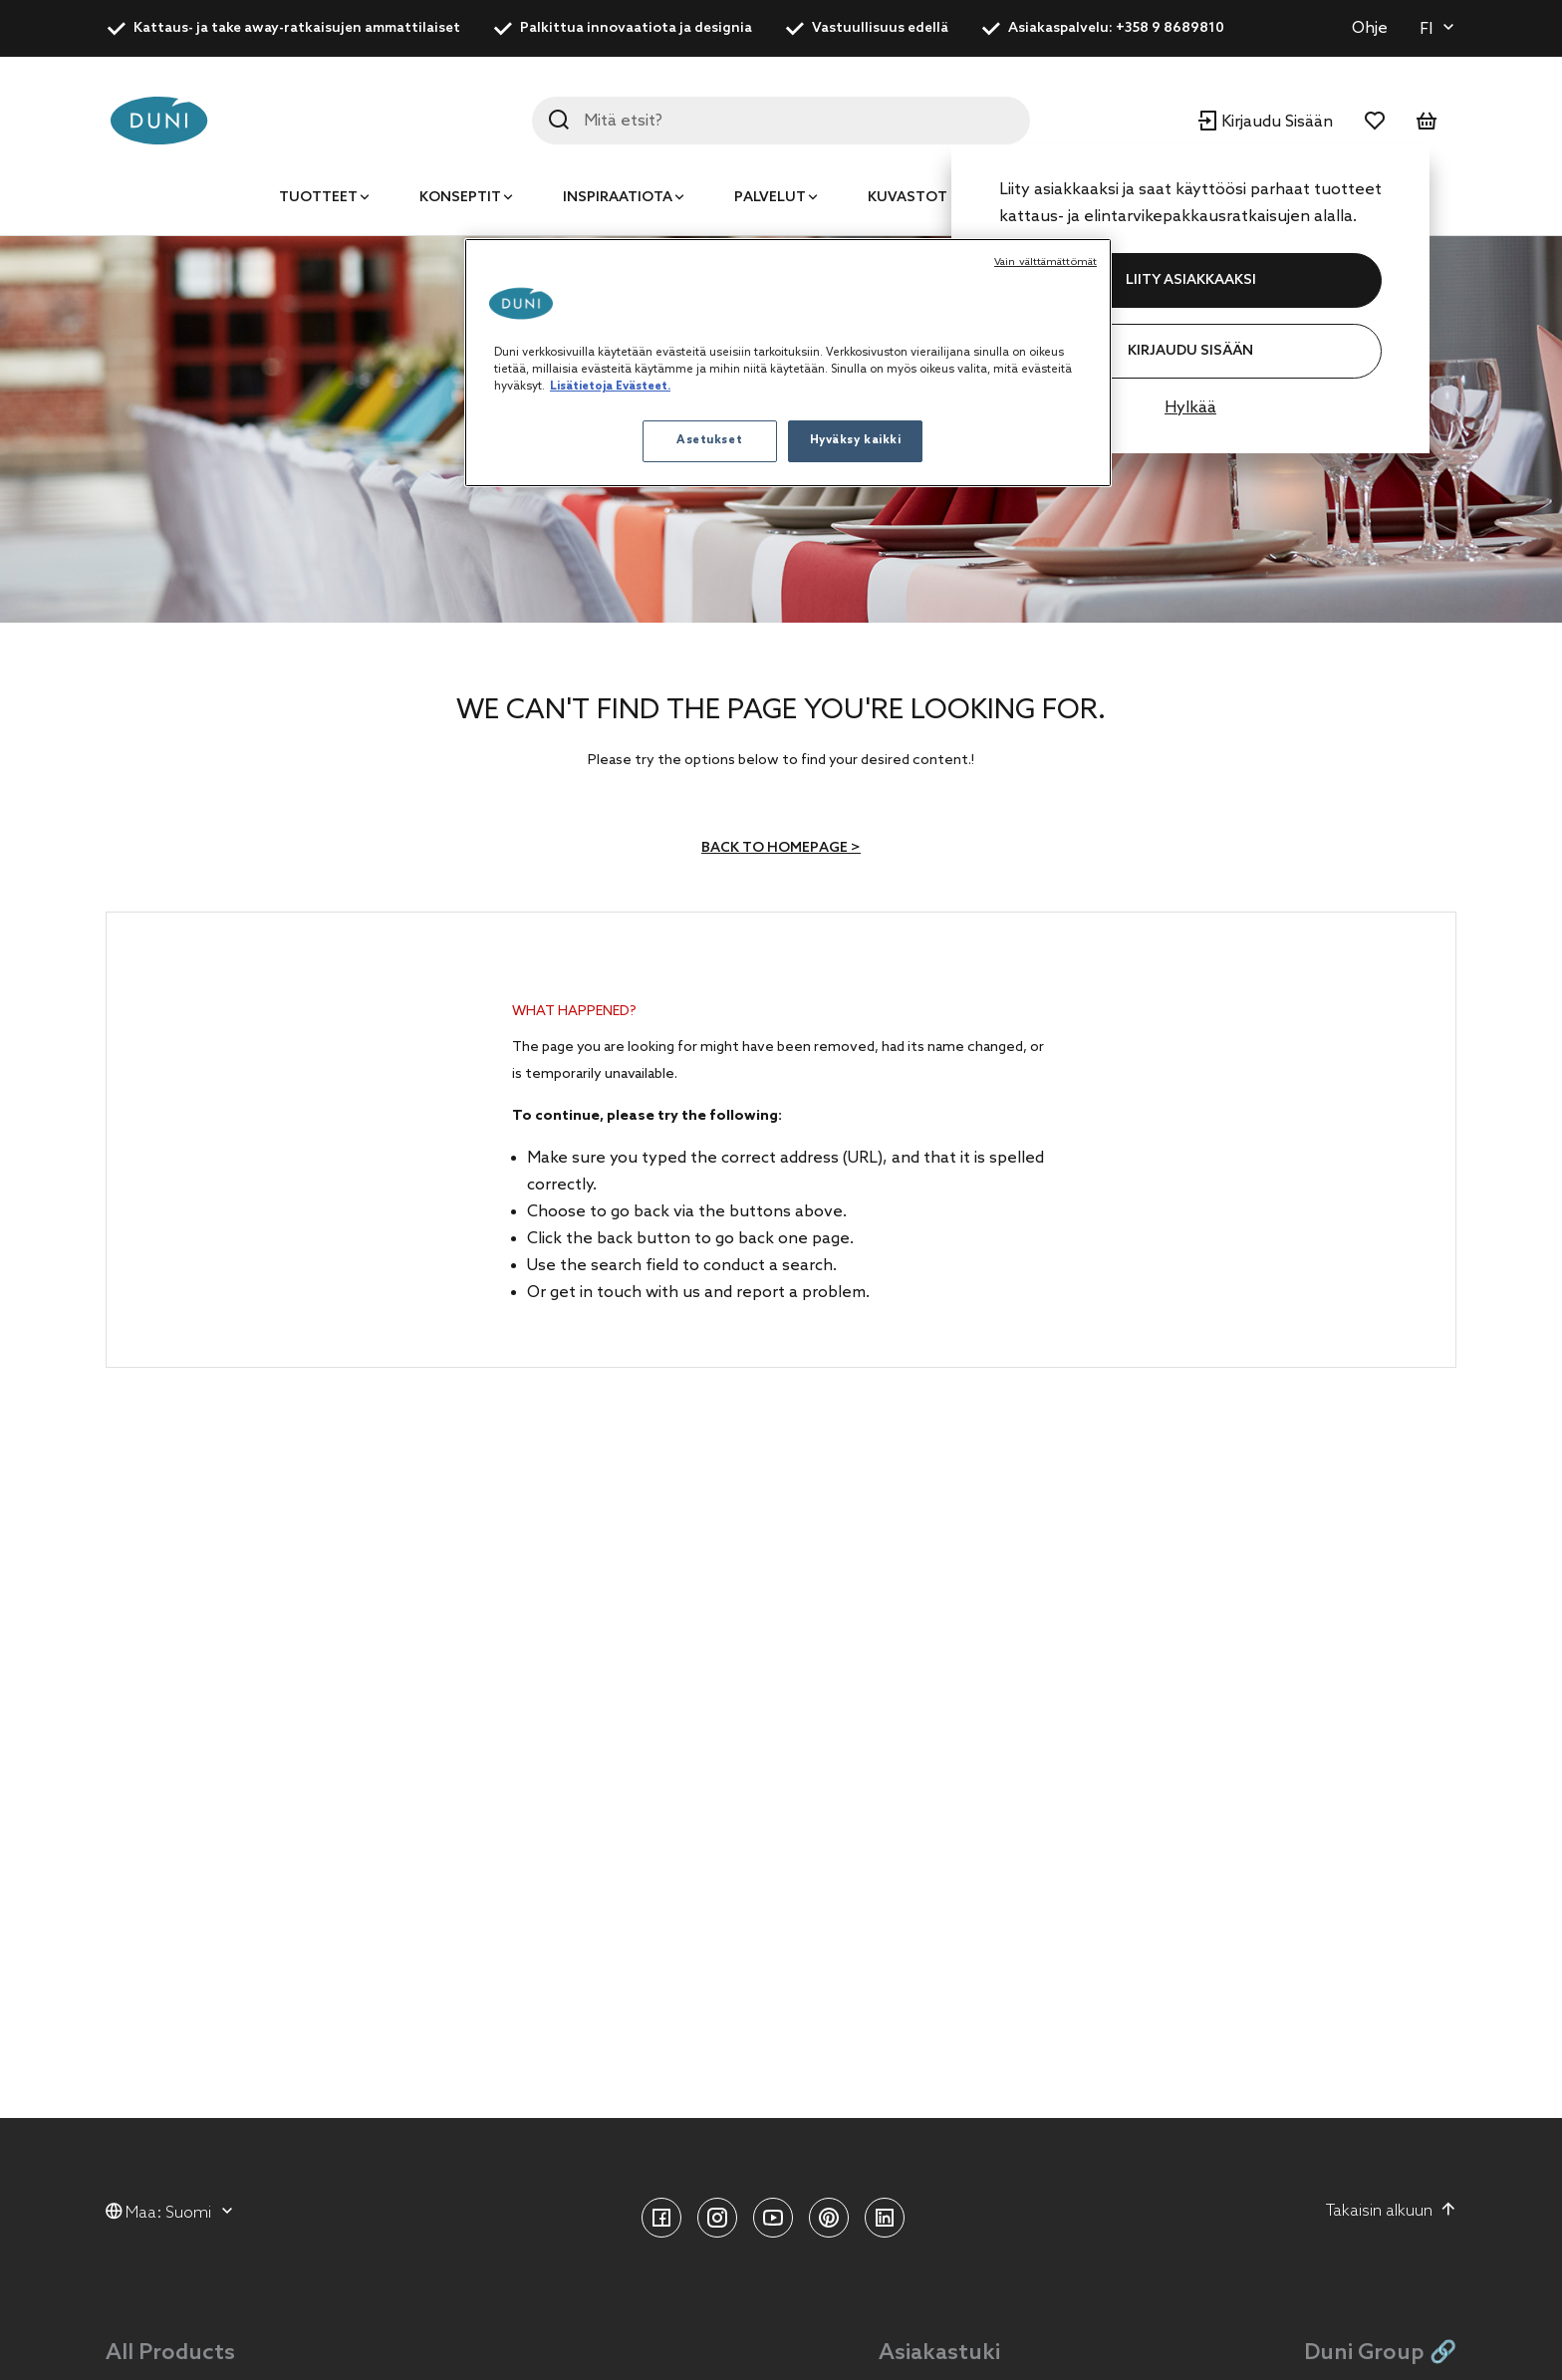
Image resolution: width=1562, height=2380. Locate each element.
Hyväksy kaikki (856, 440)
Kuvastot (907, 197)
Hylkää (1190, 407)
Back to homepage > (781, 848)
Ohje (1370, 28)
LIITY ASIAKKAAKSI (1191, 280)
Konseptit (460, 197)
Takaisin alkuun (1391, 2211)
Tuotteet (318, 197)
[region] (788, 362)
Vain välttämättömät (1045, 262)
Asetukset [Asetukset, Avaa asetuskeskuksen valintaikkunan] (709, 440)
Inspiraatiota (617, 197)
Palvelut (770, 197)
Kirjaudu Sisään (1190, 351)
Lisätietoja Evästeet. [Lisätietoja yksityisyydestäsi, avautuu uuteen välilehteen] (610, 387)
